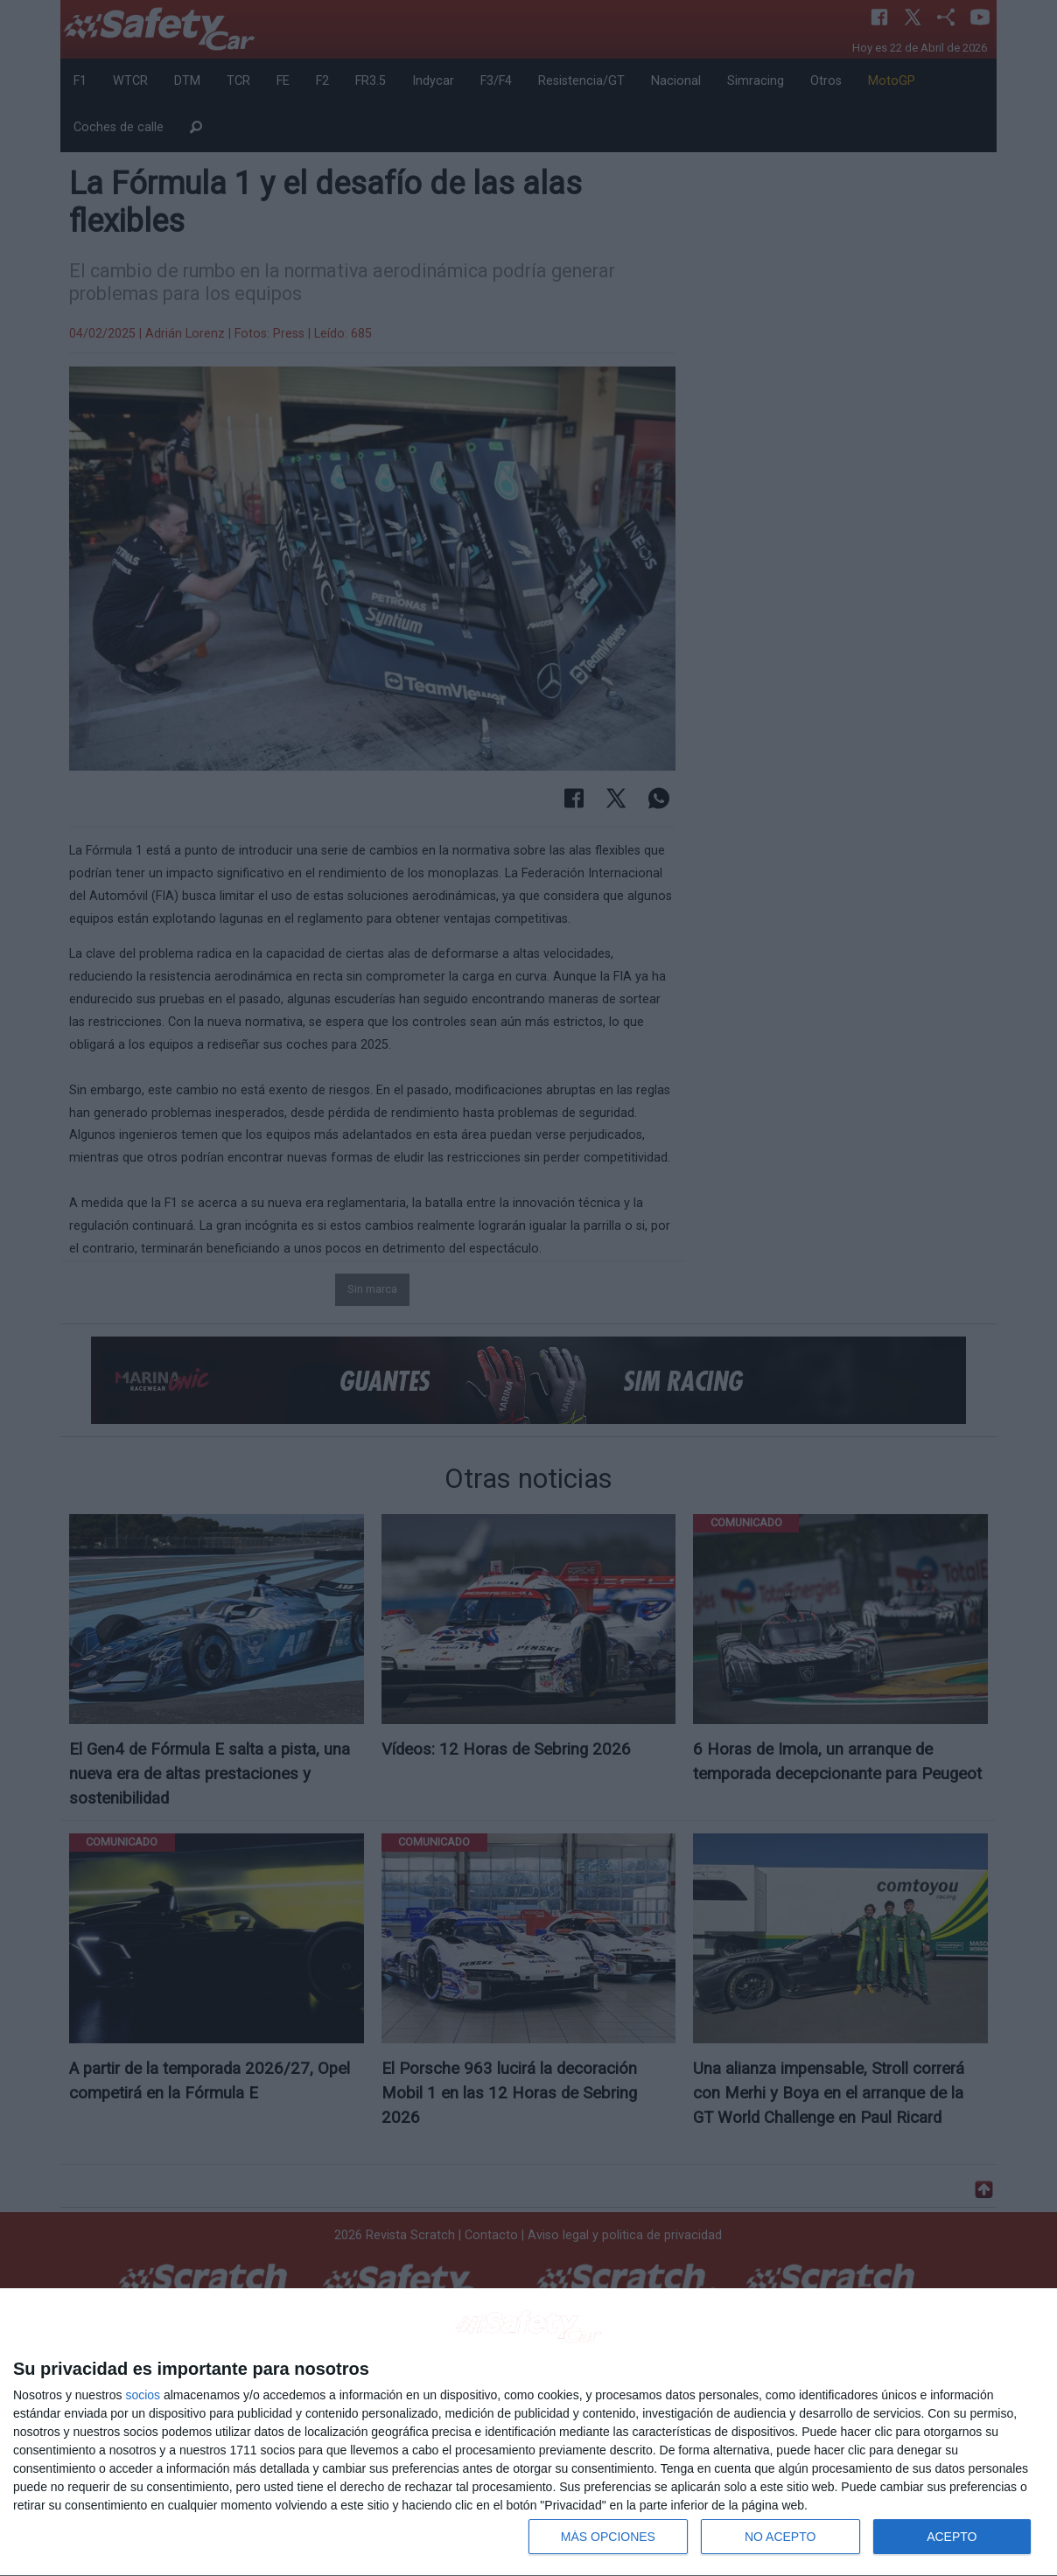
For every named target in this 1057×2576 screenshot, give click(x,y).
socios (142, 2395)
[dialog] (528, 2432)
